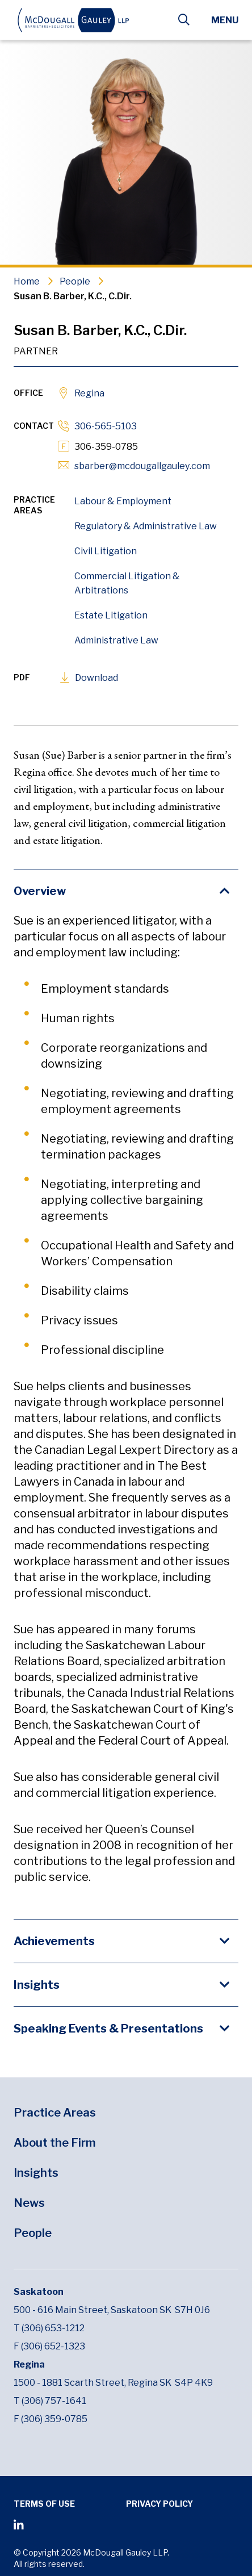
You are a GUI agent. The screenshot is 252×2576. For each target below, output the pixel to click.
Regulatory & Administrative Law (145, 526)
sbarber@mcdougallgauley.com (142, 465)
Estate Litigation (111, 615)
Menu (224, 20)
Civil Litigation (105, 551)
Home (27, 281)
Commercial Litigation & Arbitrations (127, 583)
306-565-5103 (105, 426)
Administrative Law (116, 640)
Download (96, 677)
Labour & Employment (122, 501)
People (75, 281)
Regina (89, 393)
